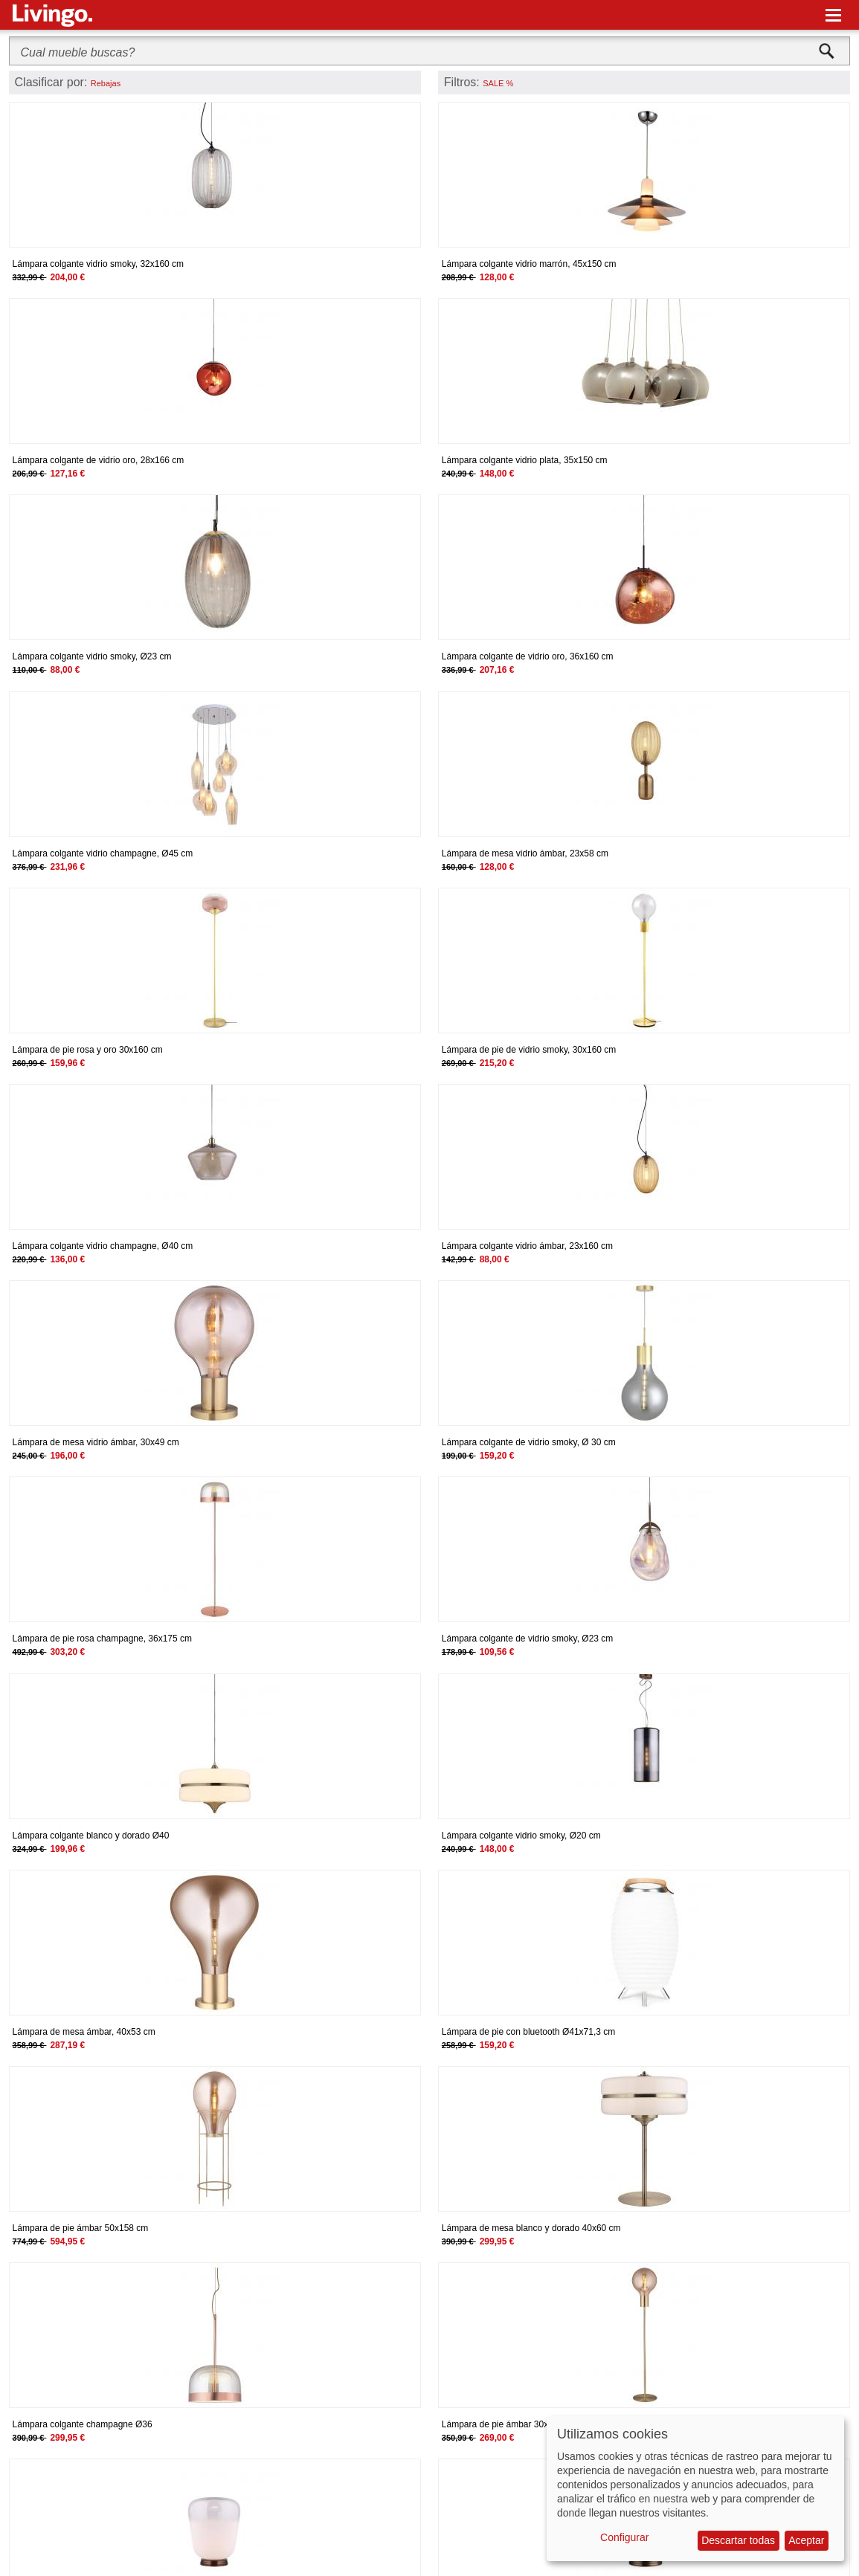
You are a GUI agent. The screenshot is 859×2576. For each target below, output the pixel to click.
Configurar (624, 2537)
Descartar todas (738, 2540)
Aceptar (806, 2540)
